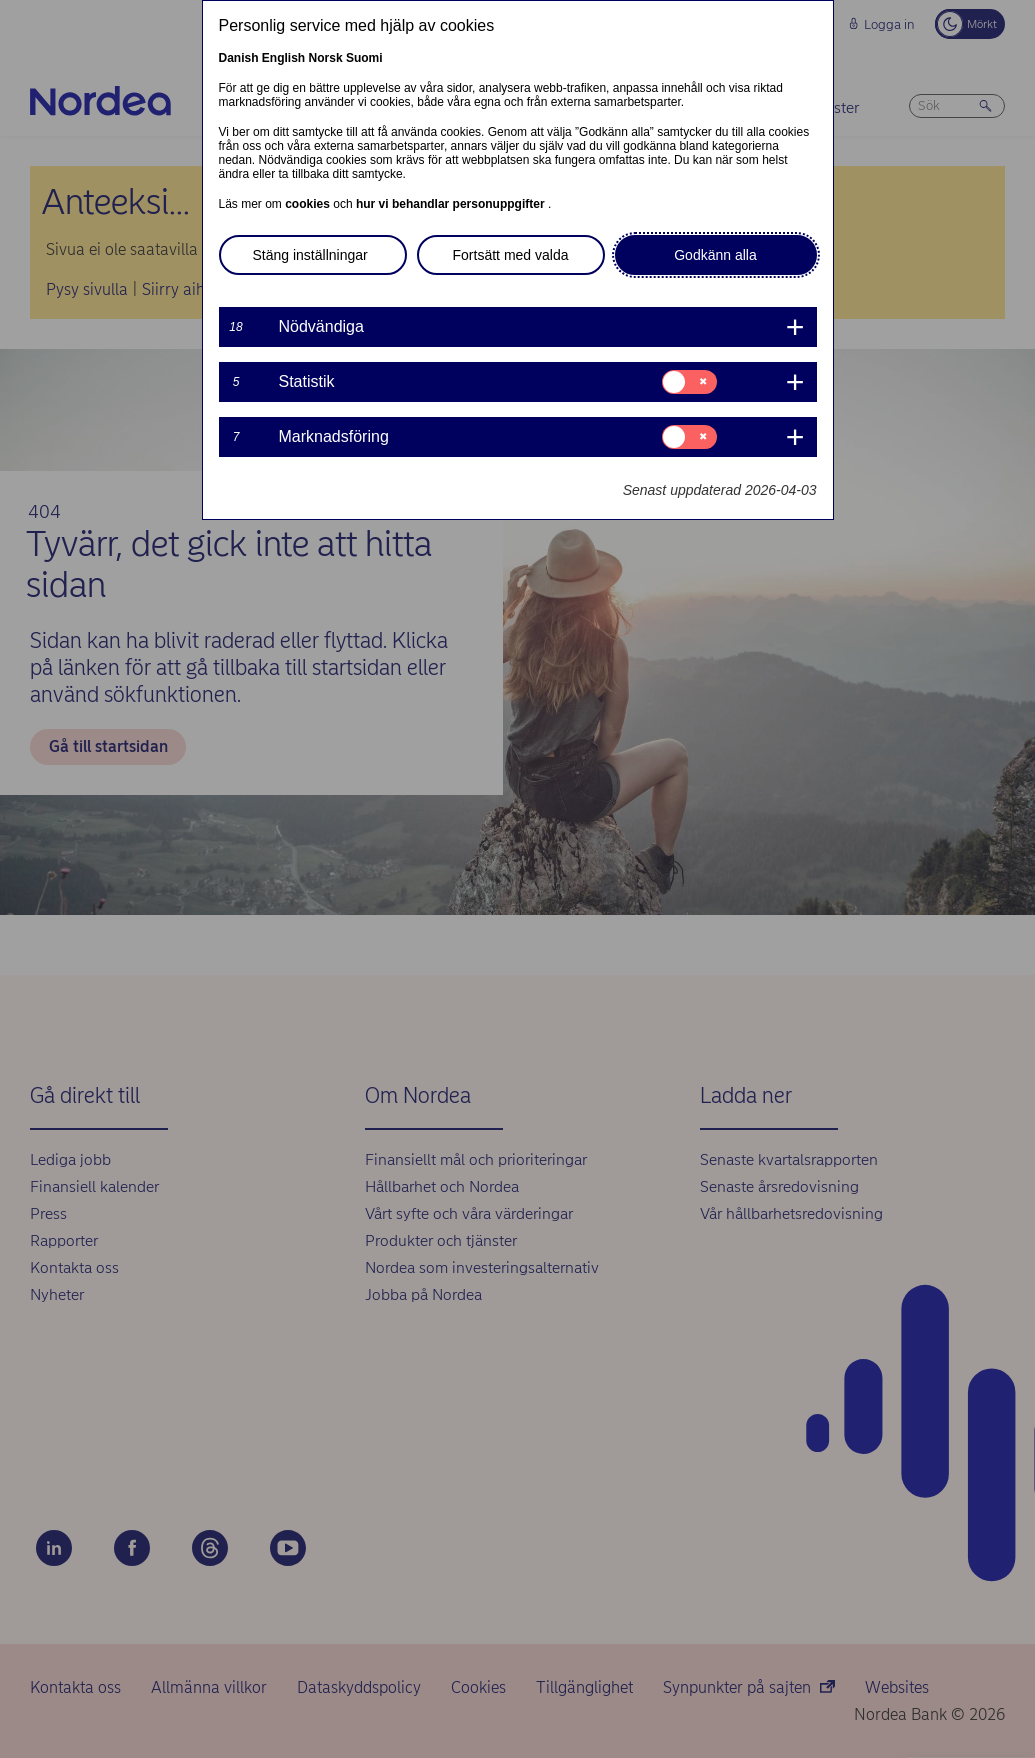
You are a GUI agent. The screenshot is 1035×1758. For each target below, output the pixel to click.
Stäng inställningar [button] (310, 255)
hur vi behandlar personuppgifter (452, 204)
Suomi (364, 58)
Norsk (326, 58)
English (283, 58)
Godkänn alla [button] (715, 255)
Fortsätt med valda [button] (511, 255)
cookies (309, 204)
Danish (239, 58)
